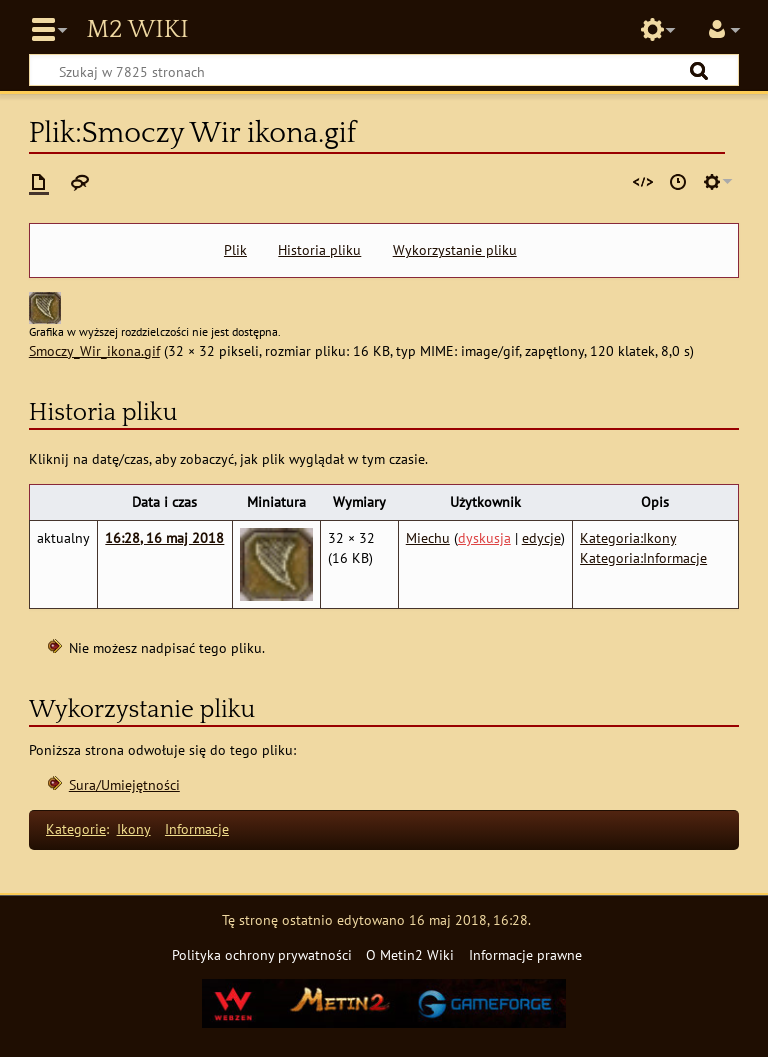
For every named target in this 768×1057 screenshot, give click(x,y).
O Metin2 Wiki (410, 954)
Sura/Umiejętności (124, 784)
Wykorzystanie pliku (455, 250)
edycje (541, 537)
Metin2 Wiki (137, 30)
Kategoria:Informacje (643, 557)
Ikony (134, 828)
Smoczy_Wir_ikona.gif (94, 350)
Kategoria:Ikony (628, 537)
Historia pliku (319, 250)
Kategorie (76, 828)
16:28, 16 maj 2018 (164, 537)
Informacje (197, 828)
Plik (235, 250)
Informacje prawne (525, 954)
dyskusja (484, 537)
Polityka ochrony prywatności (262, 954)
